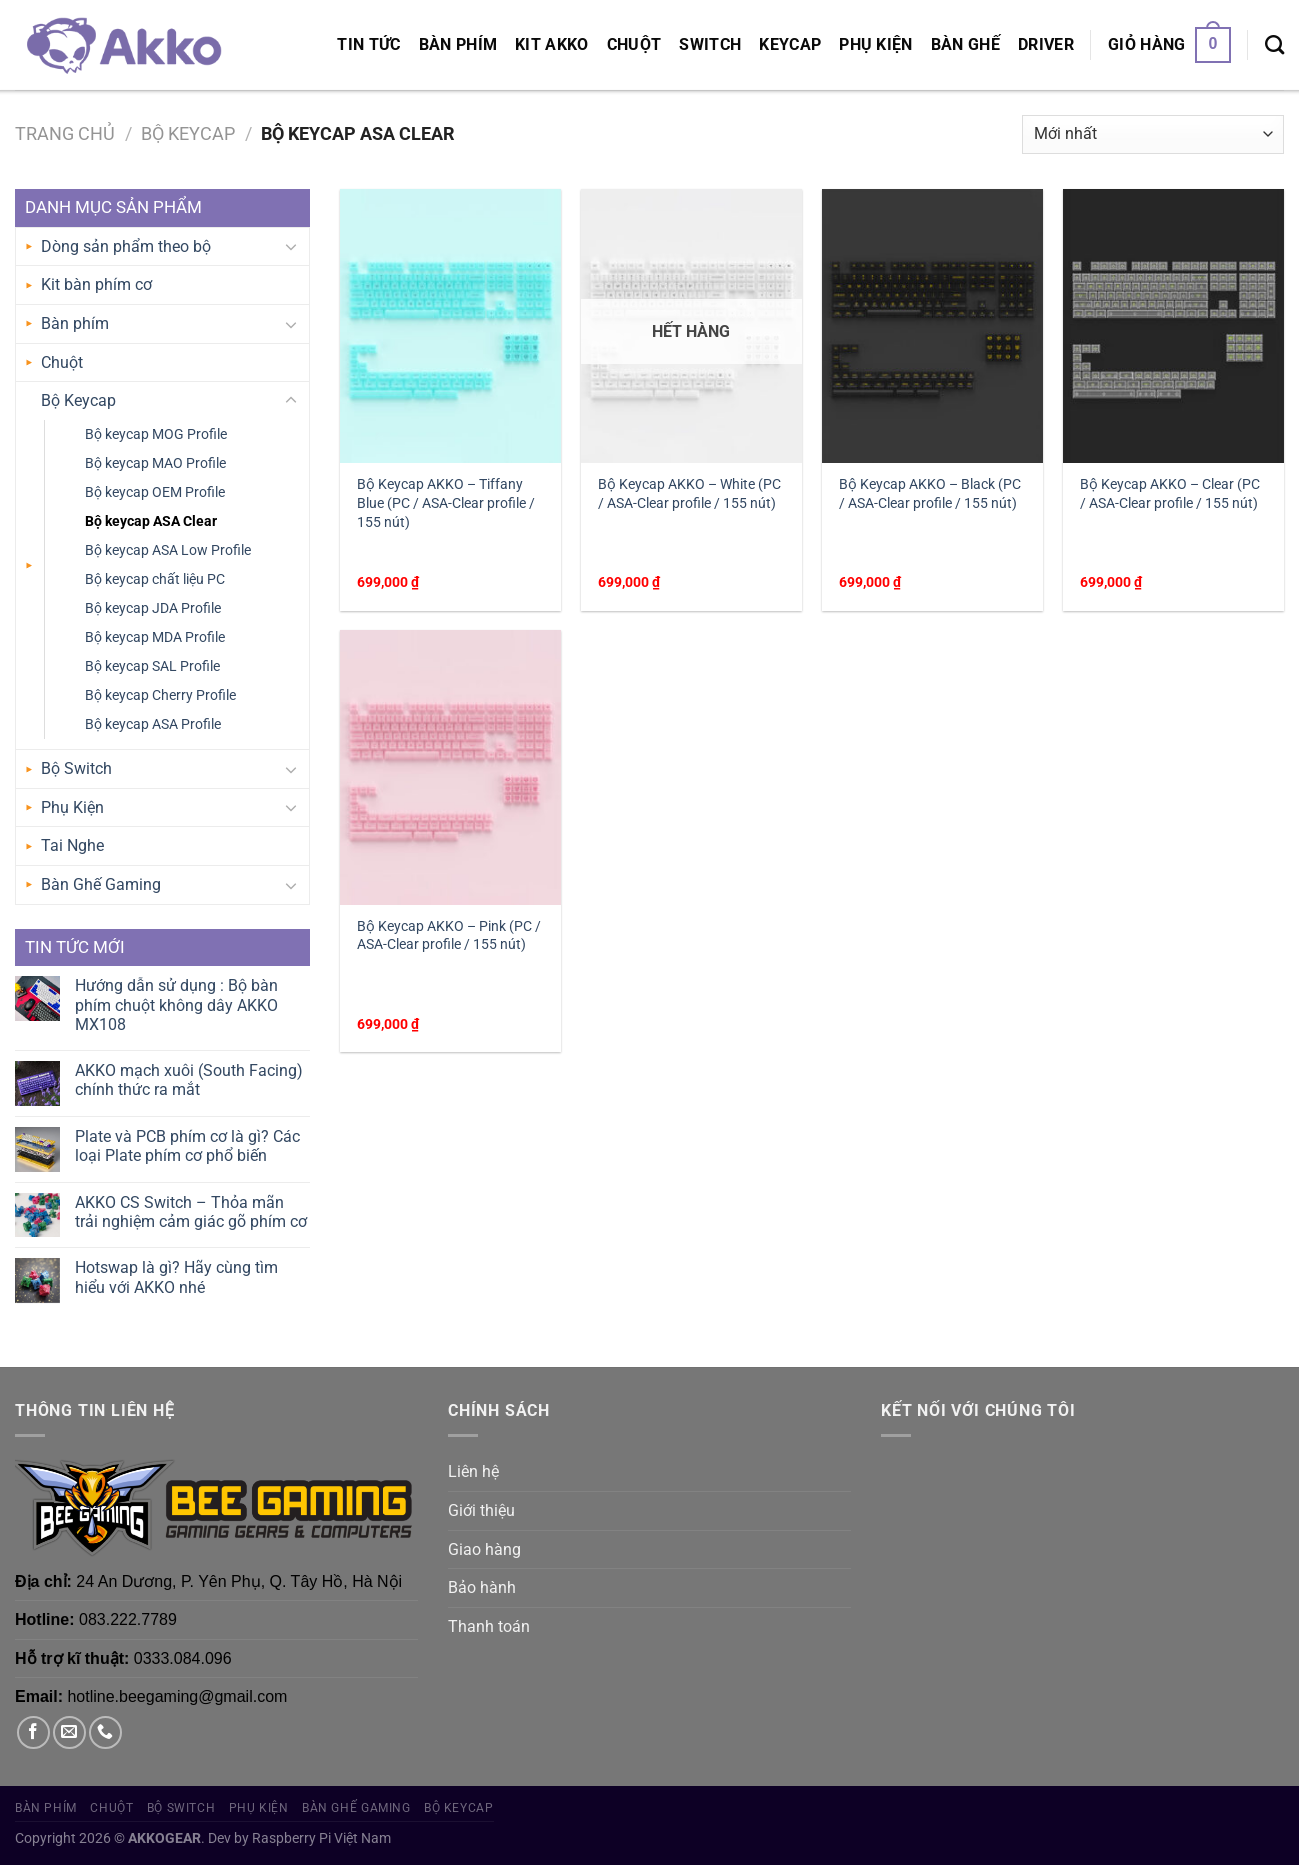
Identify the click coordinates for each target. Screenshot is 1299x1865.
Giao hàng (484, 1549)
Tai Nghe (72, 845)
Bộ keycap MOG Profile (156, 434)
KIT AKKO (552, 44)
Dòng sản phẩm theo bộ (126, 246)
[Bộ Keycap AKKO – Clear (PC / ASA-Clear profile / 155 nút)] (1173, 326)
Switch (710, 44)
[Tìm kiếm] (1274, 44)
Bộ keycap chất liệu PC (155, 579)
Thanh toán (489, 1626)
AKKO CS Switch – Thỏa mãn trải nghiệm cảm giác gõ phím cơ (191, 1212)
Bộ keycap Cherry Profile (160, 695)
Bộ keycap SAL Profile (152, 666)
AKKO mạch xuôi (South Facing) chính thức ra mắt (189, 1080)
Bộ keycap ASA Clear (151, 521)
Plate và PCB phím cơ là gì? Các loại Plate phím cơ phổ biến (187, 1146)
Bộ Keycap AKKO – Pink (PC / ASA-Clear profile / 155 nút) (449, 936)
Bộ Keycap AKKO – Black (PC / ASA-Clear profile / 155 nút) (930, 494)
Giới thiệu (481, 1510)
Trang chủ (65, 133)
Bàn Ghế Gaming (101, 884)
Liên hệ (473, 1471)
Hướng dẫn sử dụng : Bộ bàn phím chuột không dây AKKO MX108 (176, 1004)
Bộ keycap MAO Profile (155, 463)
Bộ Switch (76, 768)
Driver (1046, 44)
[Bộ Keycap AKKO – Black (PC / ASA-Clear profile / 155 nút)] (932, 326)
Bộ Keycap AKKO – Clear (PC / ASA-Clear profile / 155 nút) (1170, 494)
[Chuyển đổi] (291, 246)
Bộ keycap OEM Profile (155, 492)
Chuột (634, 44)
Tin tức (368, 44)
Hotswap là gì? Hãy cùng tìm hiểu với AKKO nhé (176, 1277)
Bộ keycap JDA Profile (153, 608)
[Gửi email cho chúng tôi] (69, 1732)
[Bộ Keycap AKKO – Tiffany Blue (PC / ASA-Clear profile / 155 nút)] (450, 326)
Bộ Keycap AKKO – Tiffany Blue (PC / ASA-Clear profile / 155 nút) (446, 503)
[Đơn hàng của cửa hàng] (1153, 134)
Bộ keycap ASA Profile (153, 724)
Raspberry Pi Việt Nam (321, 1838)
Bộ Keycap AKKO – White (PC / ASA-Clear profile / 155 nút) (689, 494)
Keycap (790, 44)
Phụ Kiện (876, 44)
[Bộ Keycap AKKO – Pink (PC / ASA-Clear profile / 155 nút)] (450, 767)
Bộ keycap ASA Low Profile (168, 550)
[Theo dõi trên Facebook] (33, 1732)
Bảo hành (482, 1587)
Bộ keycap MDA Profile (155, 637)
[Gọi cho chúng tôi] (105, 1732)
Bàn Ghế (965, 44)
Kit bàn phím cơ (96, 284)
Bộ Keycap (188, 133)
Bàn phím (458, 44)
